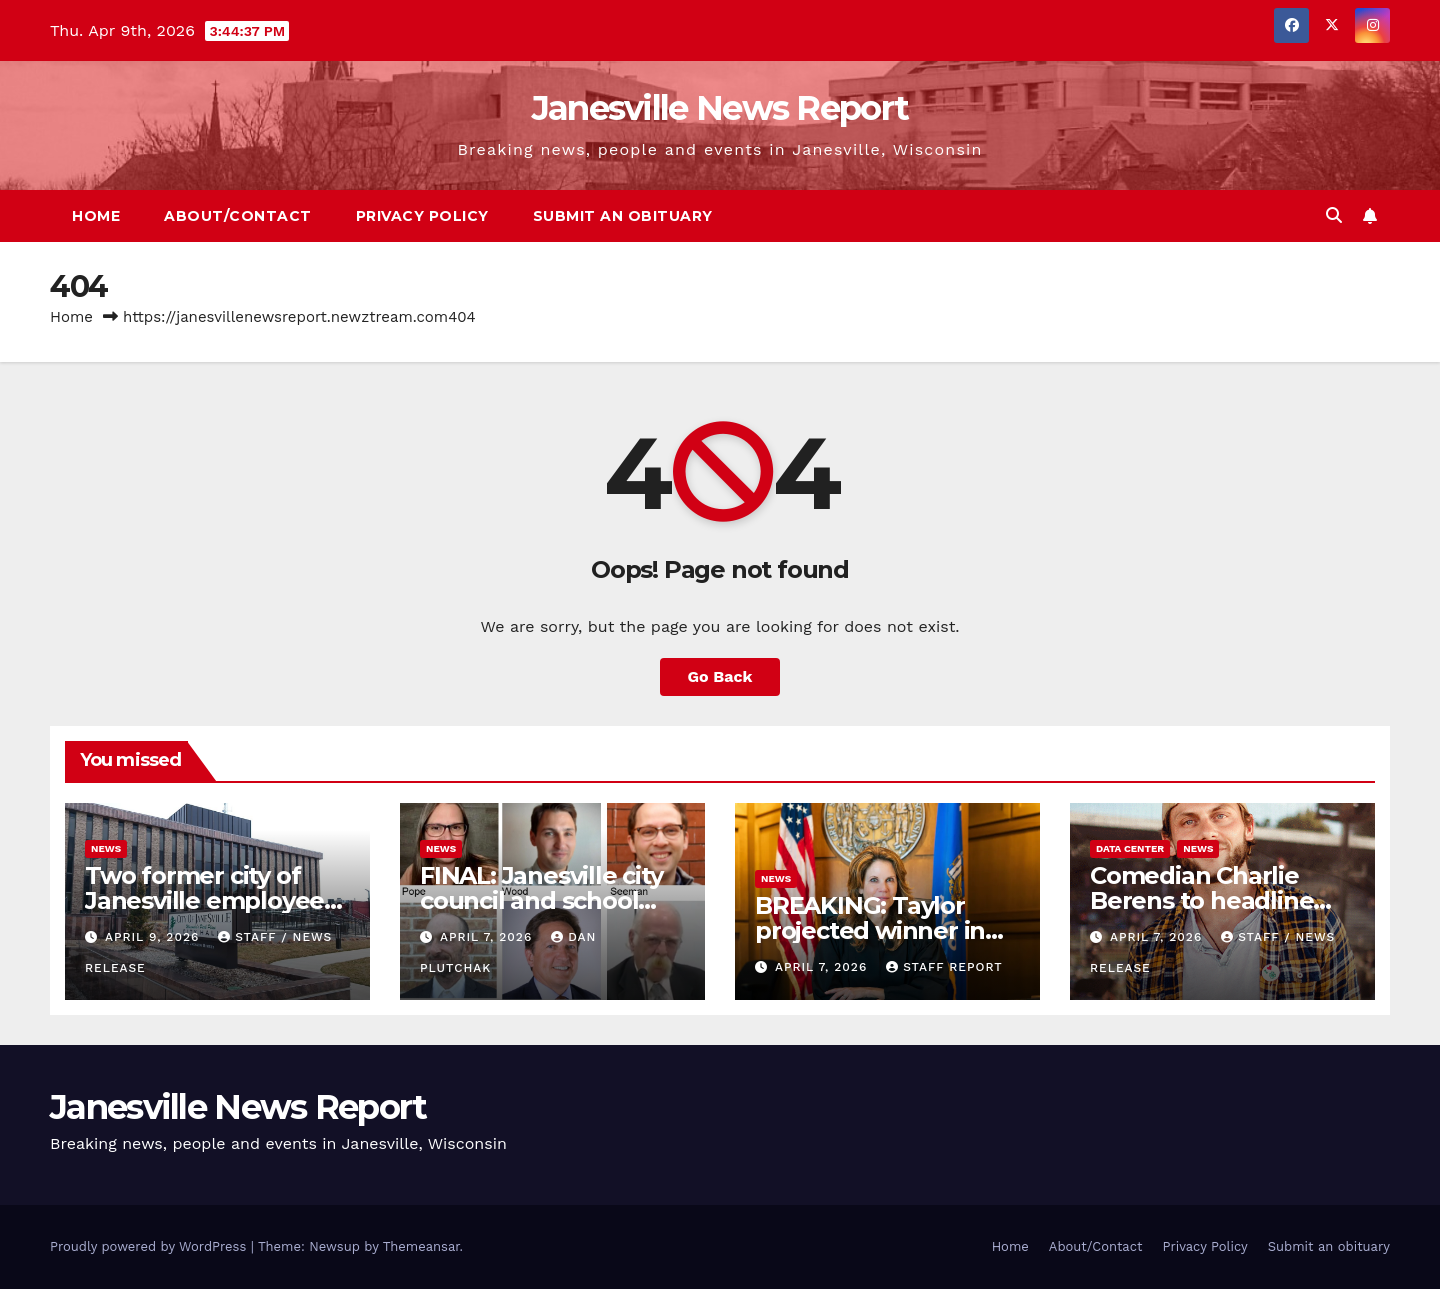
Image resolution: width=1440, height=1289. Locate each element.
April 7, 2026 (488, 937)
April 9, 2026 (154, 937)
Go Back (720, 676)
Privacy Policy (422, 216)
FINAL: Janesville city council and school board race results (541, 900)
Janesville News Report (720, 108)
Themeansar (421, 1246)
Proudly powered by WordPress (150, 1246)
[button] (1334, 215)
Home (96, 216)
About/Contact (238, 216)
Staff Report (944, 967)
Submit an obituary (623, 216)
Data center (1130, 848)
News (106, 848)
